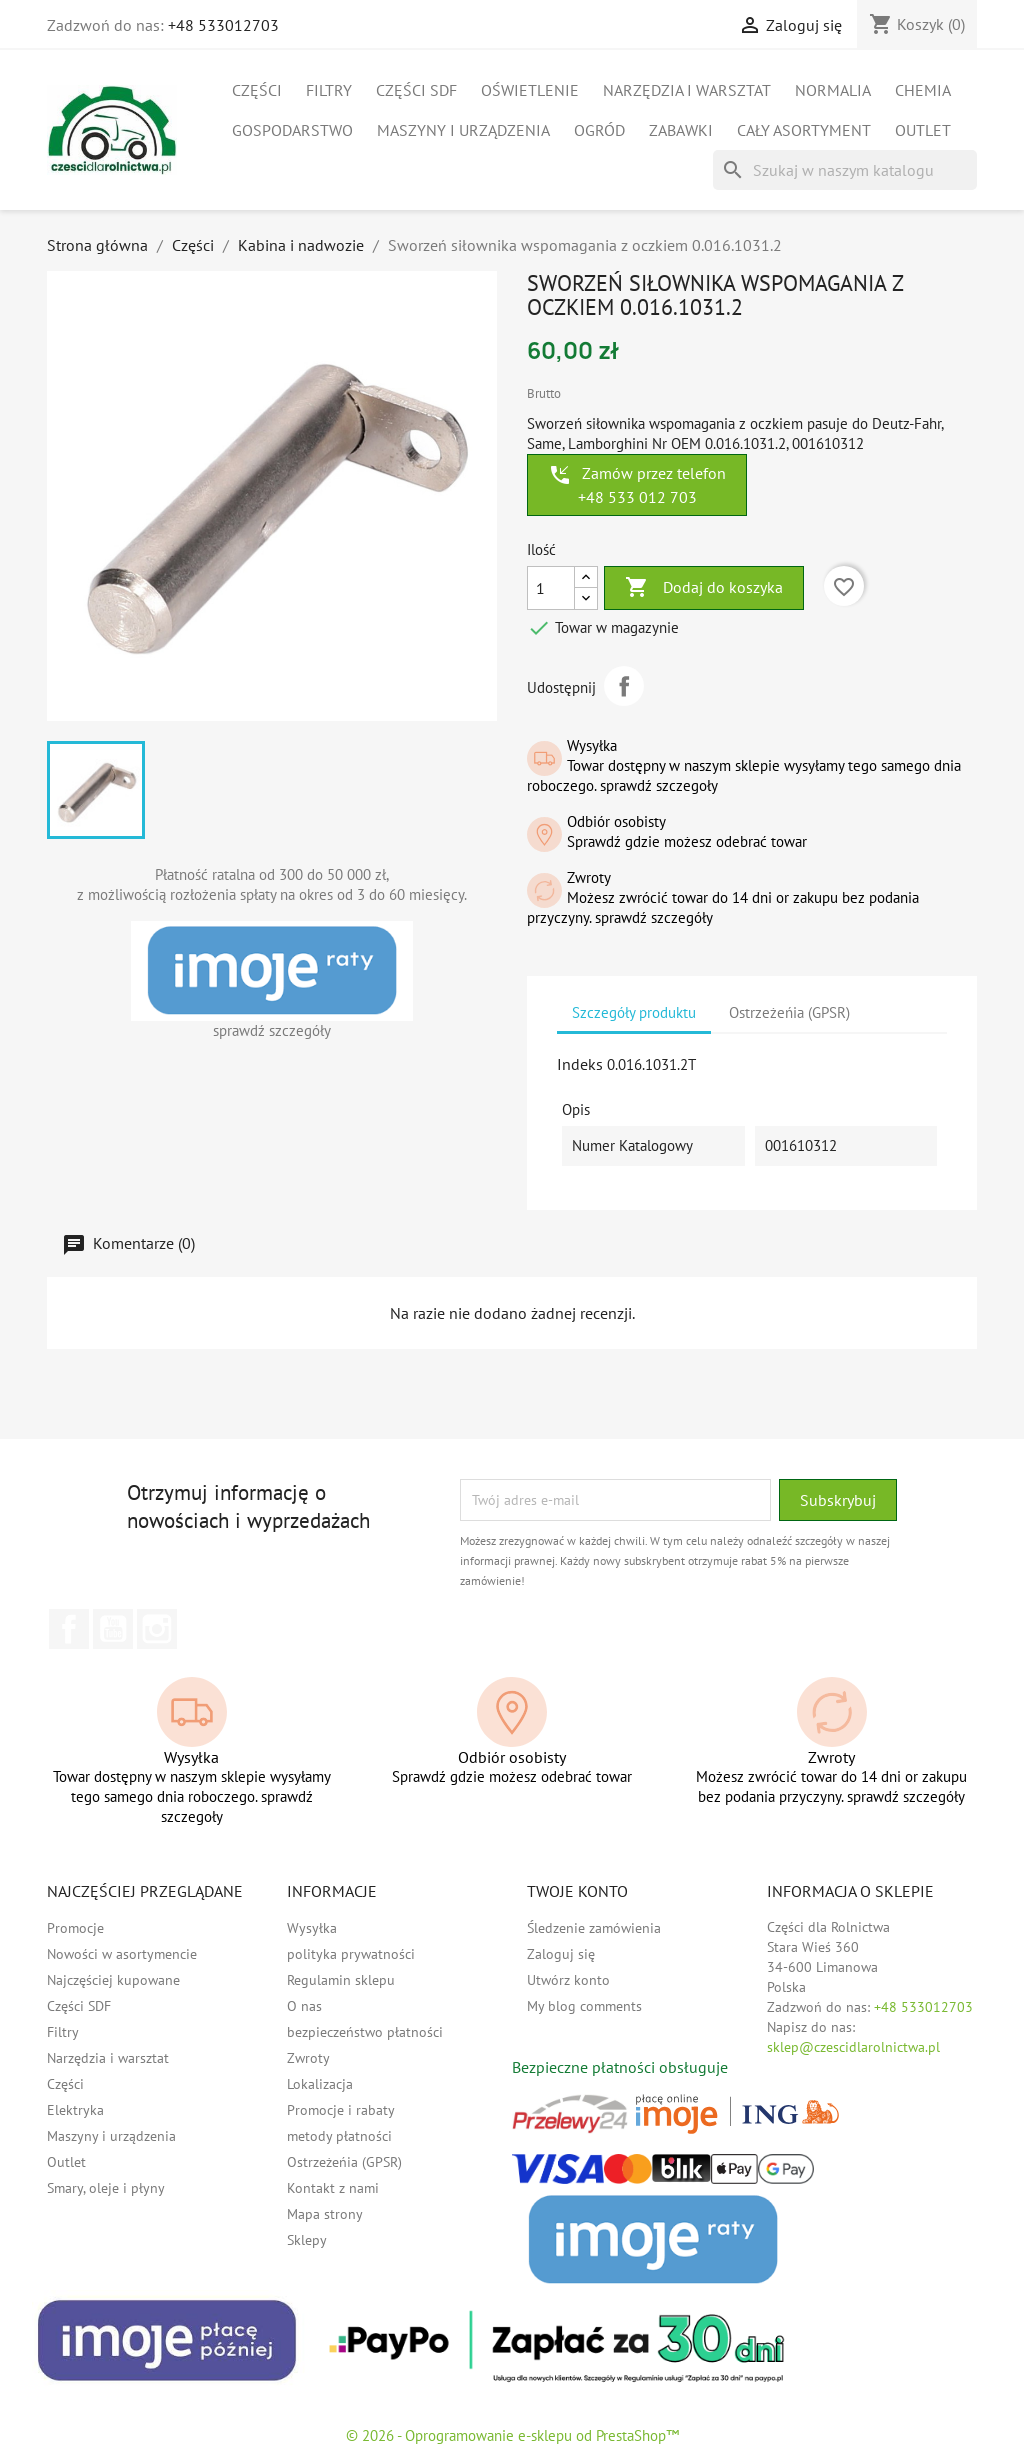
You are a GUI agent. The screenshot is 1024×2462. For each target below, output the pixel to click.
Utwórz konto (568, 1980)
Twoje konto (577, 1891)
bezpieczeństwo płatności (365, 2032)
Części (257, 90)
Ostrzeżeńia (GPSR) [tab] (789, 1012)
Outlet (923, 130)
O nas (304, 2006)
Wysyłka (312, 1928)
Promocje (75, 1928)
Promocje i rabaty (341, 2110)
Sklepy (307, 2240)
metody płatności (339, 2136)
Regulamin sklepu (341, 1980)
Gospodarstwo (292, 130)
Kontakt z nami (333, 2188)
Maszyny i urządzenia (463, 130)
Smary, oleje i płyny (106, 2188)
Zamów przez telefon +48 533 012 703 (637, 485)
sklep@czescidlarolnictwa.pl (853, 2047)
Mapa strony (325, 2214)
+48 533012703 (223, 25)
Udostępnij (624, 686)
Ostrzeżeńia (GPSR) (344, 2162)
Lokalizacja (320, 2084)
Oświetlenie (530, 90)
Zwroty (308, 2058)
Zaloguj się (561, 1954)
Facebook (69, 1629)
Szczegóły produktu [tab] (634, 1012)
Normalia (833, 90)
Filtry (329, 90)
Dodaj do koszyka (704, 588)
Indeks (580, 1064)
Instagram (157, 1629)
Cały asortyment (804, 130)
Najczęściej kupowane (113, 1980)
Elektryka (75, 2110)
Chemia (923, 90)
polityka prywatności (351, 1954)
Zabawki (681, 130)
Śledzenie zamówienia (594, 1928)
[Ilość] (551, 588)
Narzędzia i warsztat (687, 90)
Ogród (599, 130)
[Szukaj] (845, 170)
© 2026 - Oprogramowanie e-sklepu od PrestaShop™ (512, 2435)
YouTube (113, 1629)
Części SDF (416, 90)
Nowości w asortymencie (122, 1954)
